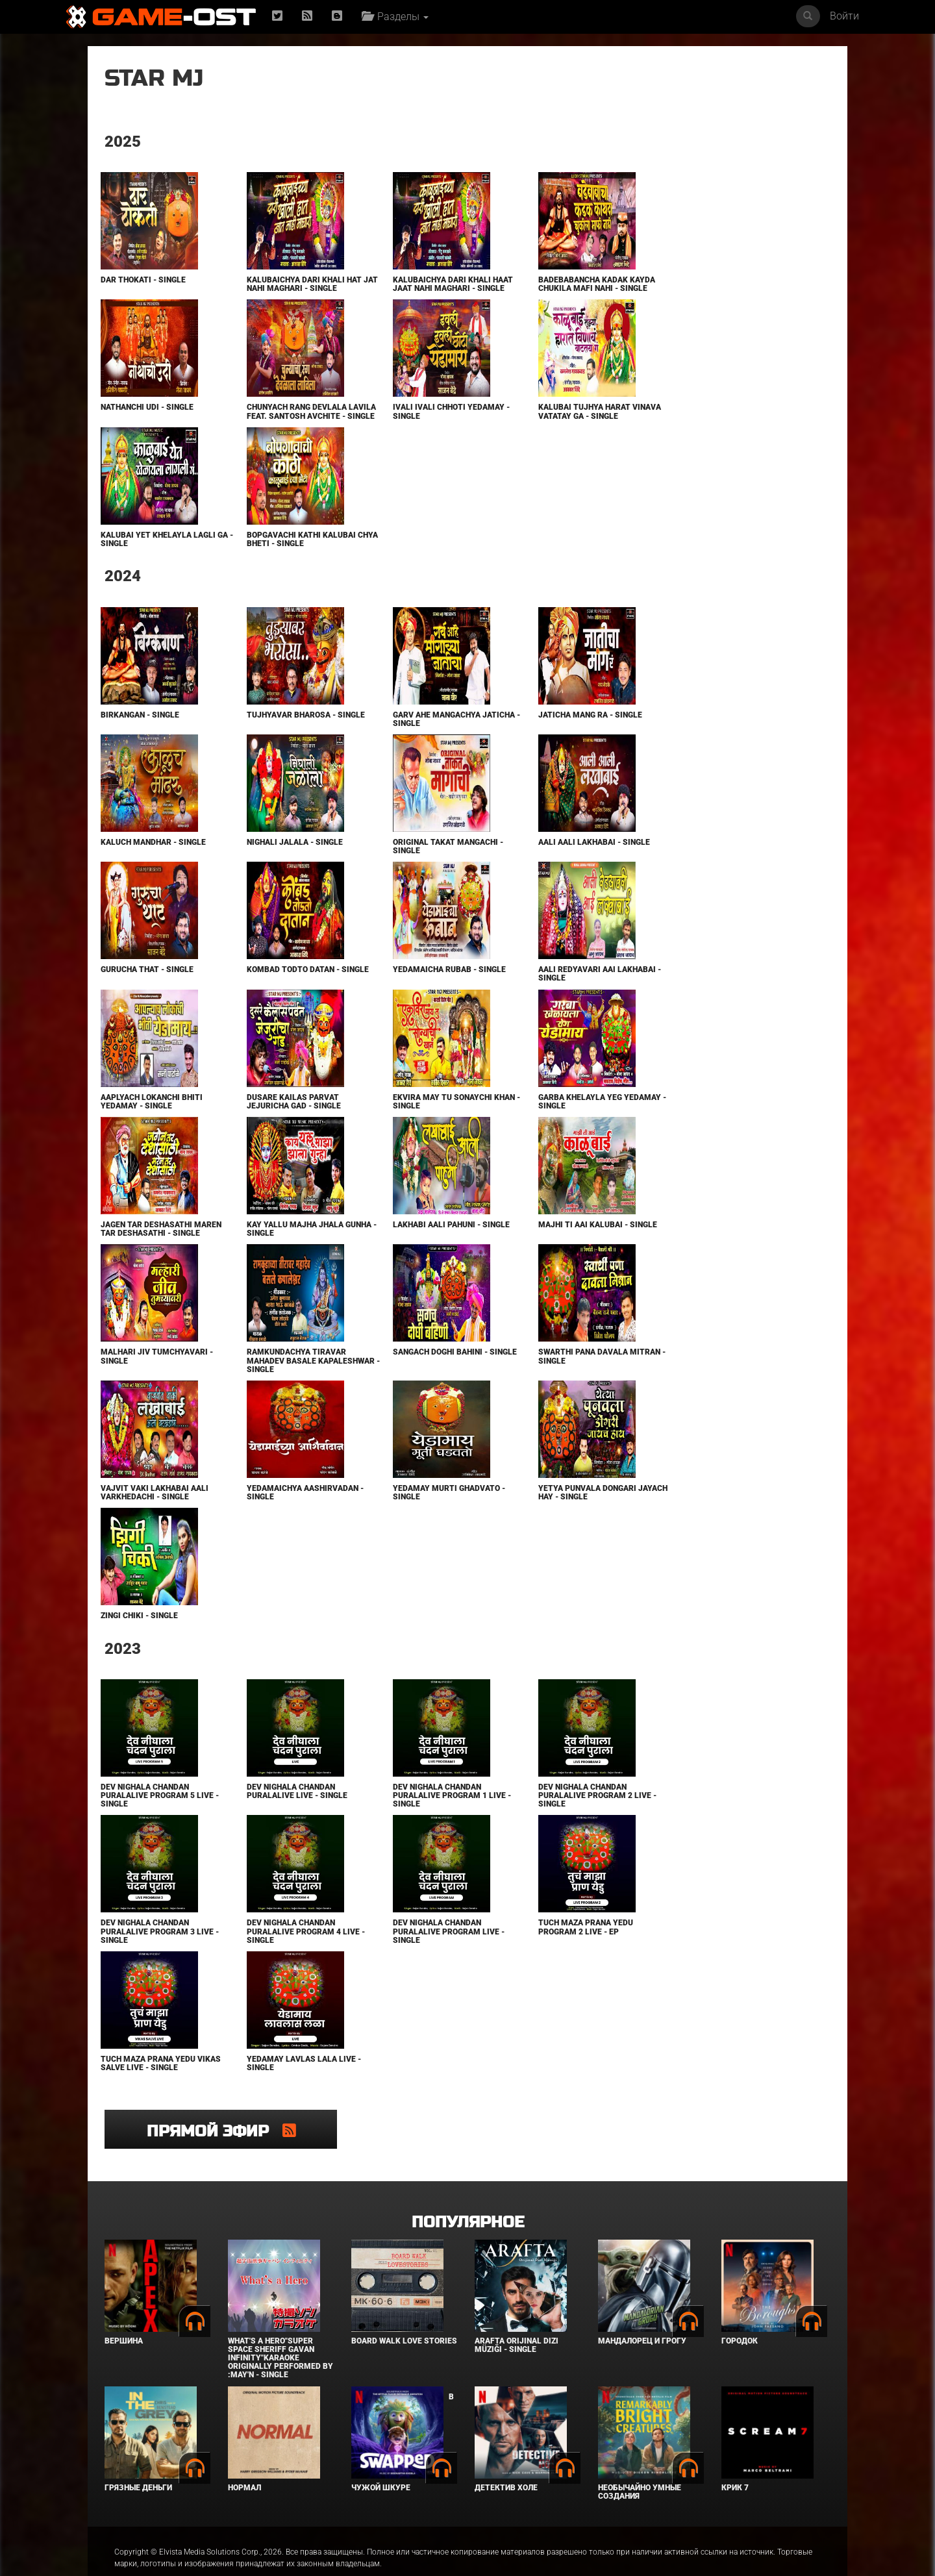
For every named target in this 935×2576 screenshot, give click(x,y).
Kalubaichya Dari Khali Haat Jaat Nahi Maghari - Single (401, 288)
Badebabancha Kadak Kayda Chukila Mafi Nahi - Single (526, 288)
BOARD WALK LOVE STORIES (404, 2315)
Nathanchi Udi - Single (146, 416)
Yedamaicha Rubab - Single (405, 987)
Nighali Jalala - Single (273, 859)
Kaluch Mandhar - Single (152, 859)
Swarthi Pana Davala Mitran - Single (518, 1382)
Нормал (244, 2461)
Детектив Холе (506, 2461)
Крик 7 (735, 2461)
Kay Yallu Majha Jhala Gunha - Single (273, 1246)
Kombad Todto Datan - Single (271, 991)
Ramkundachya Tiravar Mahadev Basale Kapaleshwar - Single (274, 1386)
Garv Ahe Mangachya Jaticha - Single (393, 736)
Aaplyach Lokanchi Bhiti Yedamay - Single (151, 1118)
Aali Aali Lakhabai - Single (529, 859)
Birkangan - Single (139, 731)
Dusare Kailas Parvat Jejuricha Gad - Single (272, 1118)
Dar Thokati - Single (142, 279)
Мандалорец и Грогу (642, 2315)
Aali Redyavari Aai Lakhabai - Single (512, 991)
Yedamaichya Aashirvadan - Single (280, 1518)
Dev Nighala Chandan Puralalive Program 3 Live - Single (156, 1957)
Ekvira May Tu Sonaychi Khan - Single (399, 1118)
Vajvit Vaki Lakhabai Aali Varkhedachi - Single (154, 1518)
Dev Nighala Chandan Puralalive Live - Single (275, 1816)
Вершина (124, 2315)
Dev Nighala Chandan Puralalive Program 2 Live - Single (529, 1821)
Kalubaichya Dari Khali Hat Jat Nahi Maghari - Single (274, 288)
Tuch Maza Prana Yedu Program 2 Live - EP (520, 1953)
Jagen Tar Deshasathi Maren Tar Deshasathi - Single (149, 1250)
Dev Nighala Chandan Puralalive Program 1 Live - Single (405, 1821)
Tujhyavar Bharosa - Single (269, 736)
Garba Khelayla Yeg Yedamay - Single (515, 1118)
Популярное (468, 2196)
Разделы (398, 16)
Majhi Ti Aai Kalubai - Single (518, 1246)
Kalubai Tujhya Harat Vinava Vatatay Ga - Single (528, 420)
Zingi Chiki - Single (138, 1641)
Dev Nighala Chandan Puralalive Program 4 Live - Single (281, 1957)
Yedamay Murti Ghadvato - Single (405, 1518)
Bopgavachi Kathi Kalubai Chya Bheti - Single (279, 556)
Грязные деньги (138, 2461)
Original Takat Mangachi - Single (404, 863)
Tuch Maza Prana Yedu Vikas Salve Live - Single (151, 2089)
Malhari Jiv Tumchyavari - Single (156, 1382)
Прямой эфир (708, 87)
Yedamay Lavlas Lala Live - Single (282, 2089)
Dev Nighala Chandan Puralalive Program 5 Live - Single (156, 1821)
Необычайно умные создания (639, 2465)
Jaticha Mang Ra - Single (525, 731)
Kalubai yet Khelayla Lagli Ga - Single (145, 556)
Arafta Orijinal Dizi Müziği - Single (516, 2319)
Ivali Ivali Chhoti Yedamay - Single (405, 420)
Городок (739, 2315)
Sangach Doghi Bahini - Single (396, 1382)
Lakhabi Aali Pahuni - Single (393, 1246)
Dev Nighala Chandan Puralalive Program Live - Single (405, 1957)
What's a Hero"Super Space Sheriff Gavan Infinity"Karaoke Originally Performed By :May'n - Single (280, 2332)
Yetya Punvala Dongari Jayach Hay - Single (522, 1518)
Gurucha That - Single (146, 987)
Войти (844, 16)
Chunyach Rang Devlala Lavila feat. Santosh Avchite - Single (275, 425)
